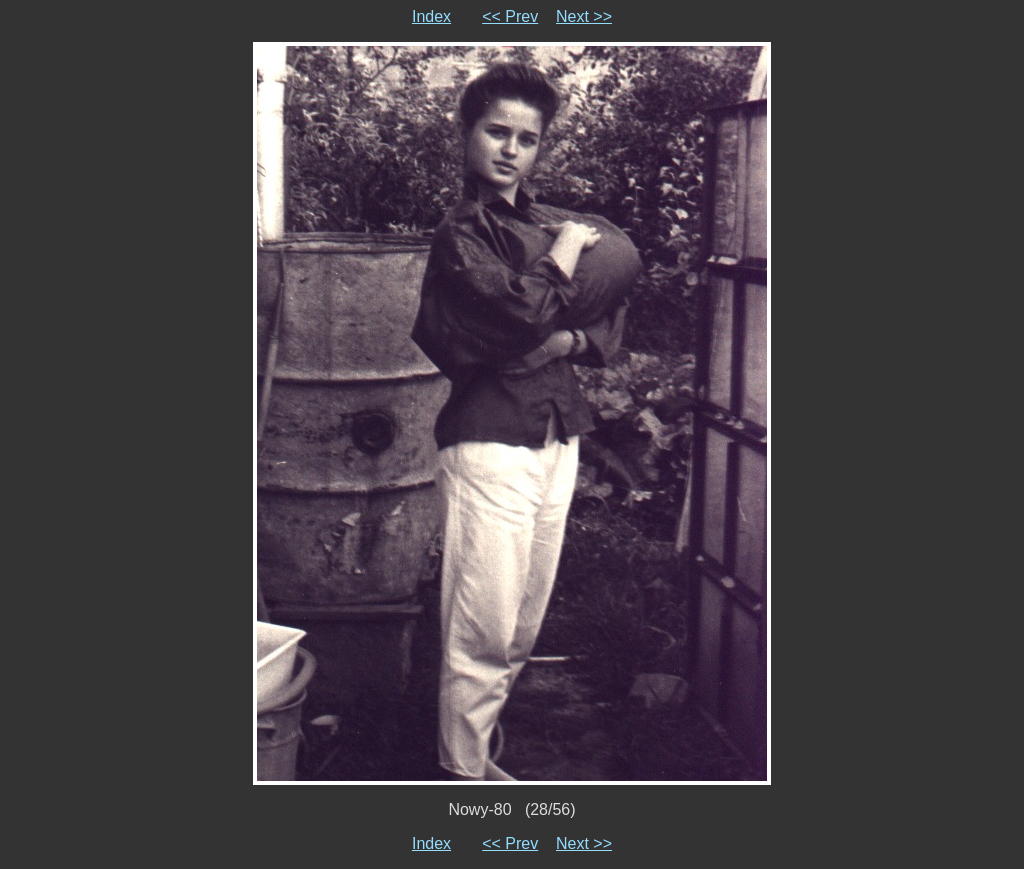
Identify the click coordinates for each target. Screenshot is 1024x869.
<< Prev (510, 16)
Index (431, 16)
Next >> (584, 16)
